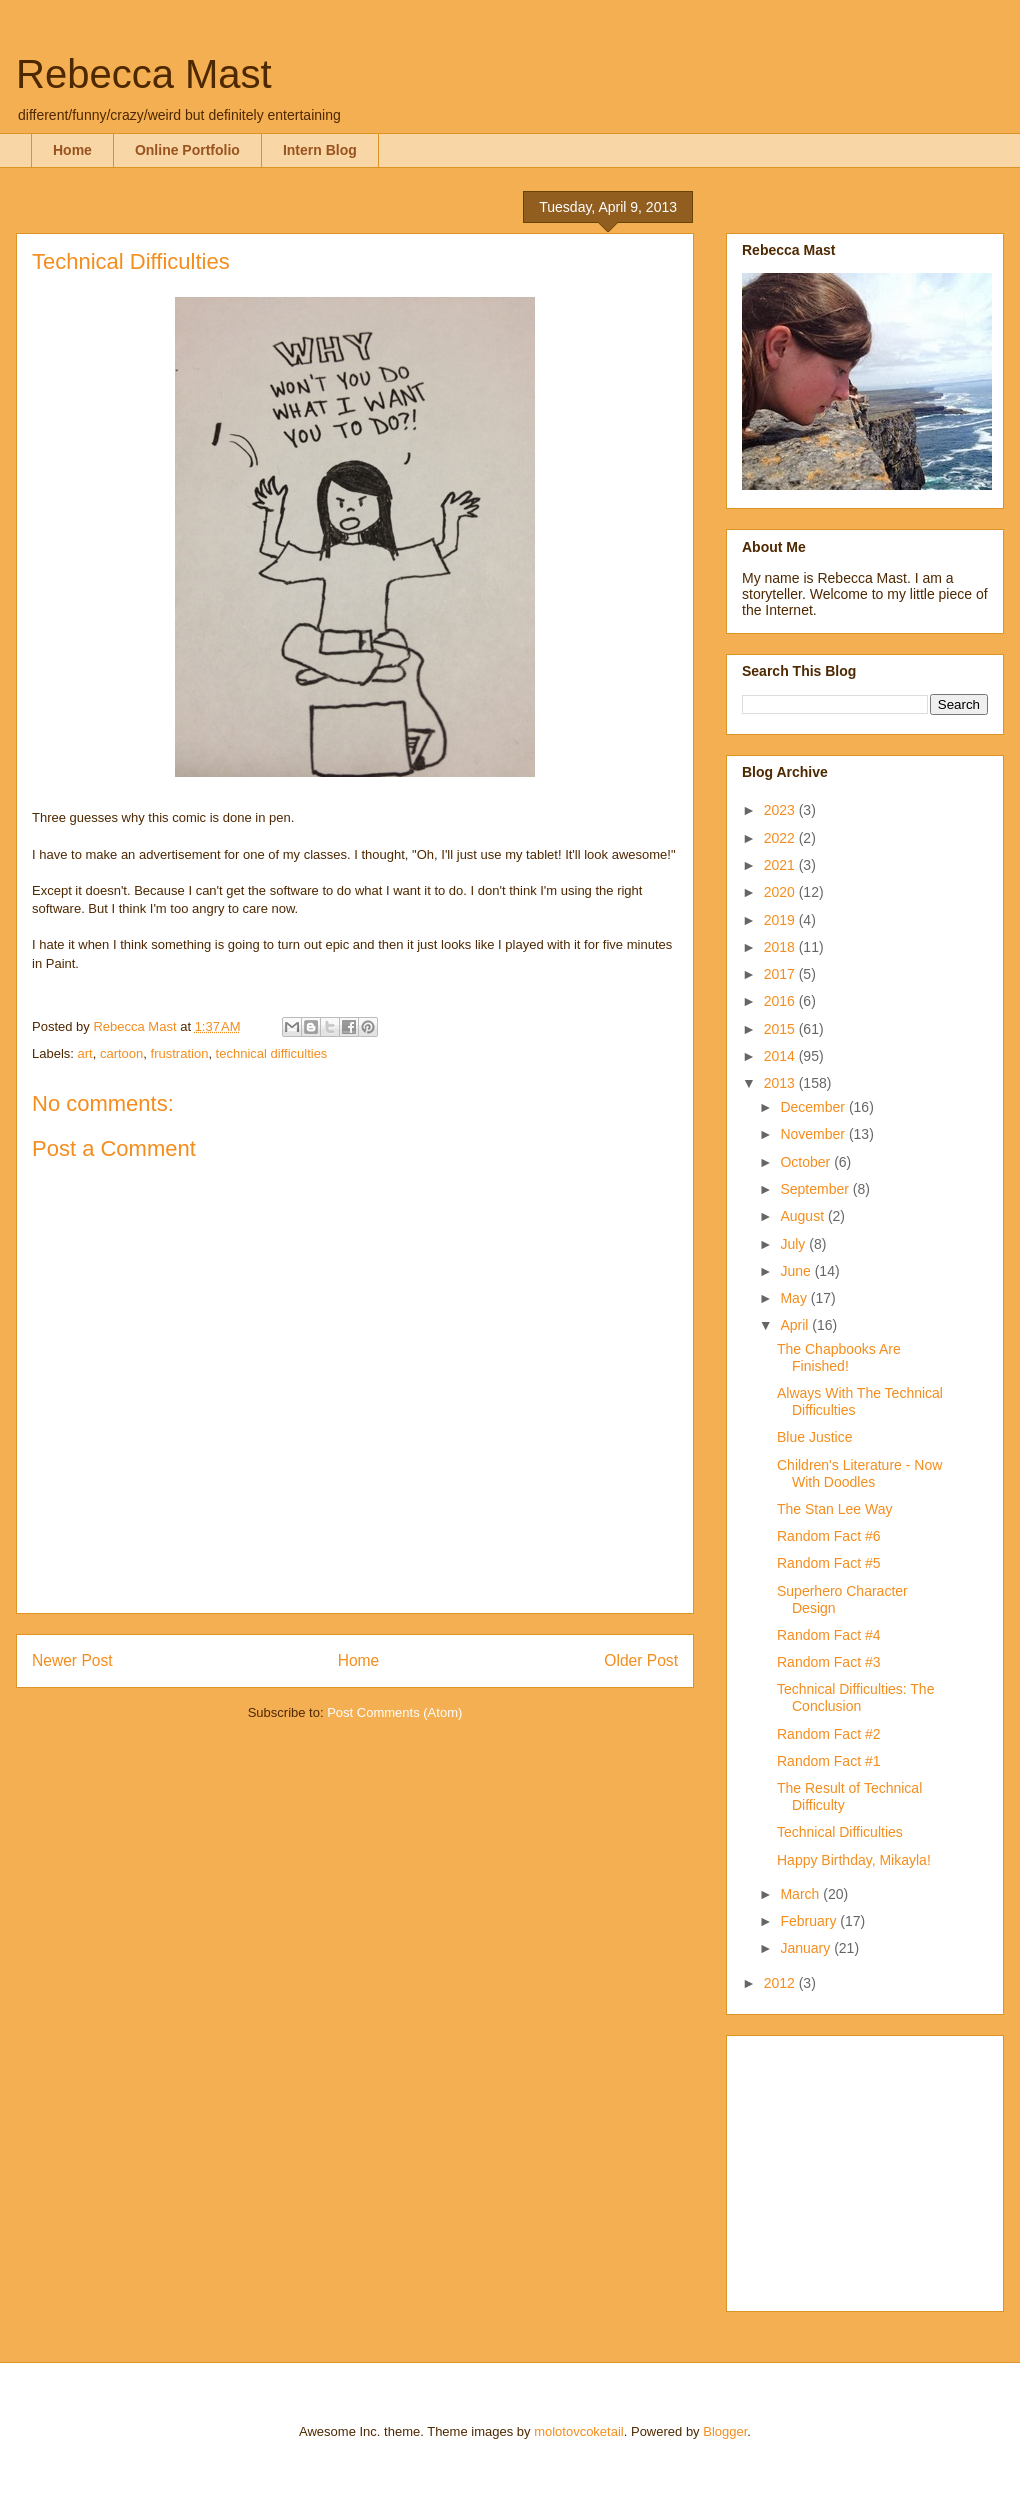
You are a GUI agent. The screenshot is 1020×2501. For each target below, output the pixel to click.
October (807, 1162)
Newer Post (72, 1660)
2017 (781, 974)
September (816, 1189)
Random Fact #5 (829, 1563)
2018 (781, 947)
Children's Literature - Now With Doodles (859, 1473)
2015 (781, 1029)
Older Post (641, 1660)
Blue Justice (814, 1437)
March (801, 1894)
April (796, 1325)
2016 (781, 1001)
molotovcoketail (579, 2431)
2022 (781, 838)
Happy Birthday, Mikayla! (854, 1860)
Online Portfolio (187, 150)
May (795, 1298)
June (797, 1271)
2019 (781, 920)
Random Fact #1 (829, 1761)
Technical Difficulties (840, 1832)
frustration (180, 1053)
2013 (781, 1083)
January (807, 1948)
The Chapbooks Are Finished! (839, 1357)
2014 (781, 1056)
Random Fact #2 (829, 1734)
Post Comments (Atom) (394, 1712)
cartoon (121, 1053)
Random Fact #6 (829, 1536)
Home (72, 150)
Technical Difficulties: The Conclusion (855, 1697)
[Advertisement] (867, 2168)
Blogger (725, 2431)
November (814, 1134)
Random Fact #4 (829, 1635)
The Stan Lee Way (834, 1509)
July (794, 1244)
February (810, 1921)
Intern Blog (320, 150)
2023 (781, 810)
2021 (781, 865)
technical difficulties (272, 1053)
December (814, 1107)
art (85, 1053)
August (803, 1216)
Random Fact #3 (829, 1662)
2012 (781, 1983)
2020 (781, 892)
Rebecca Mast (144, 74)
